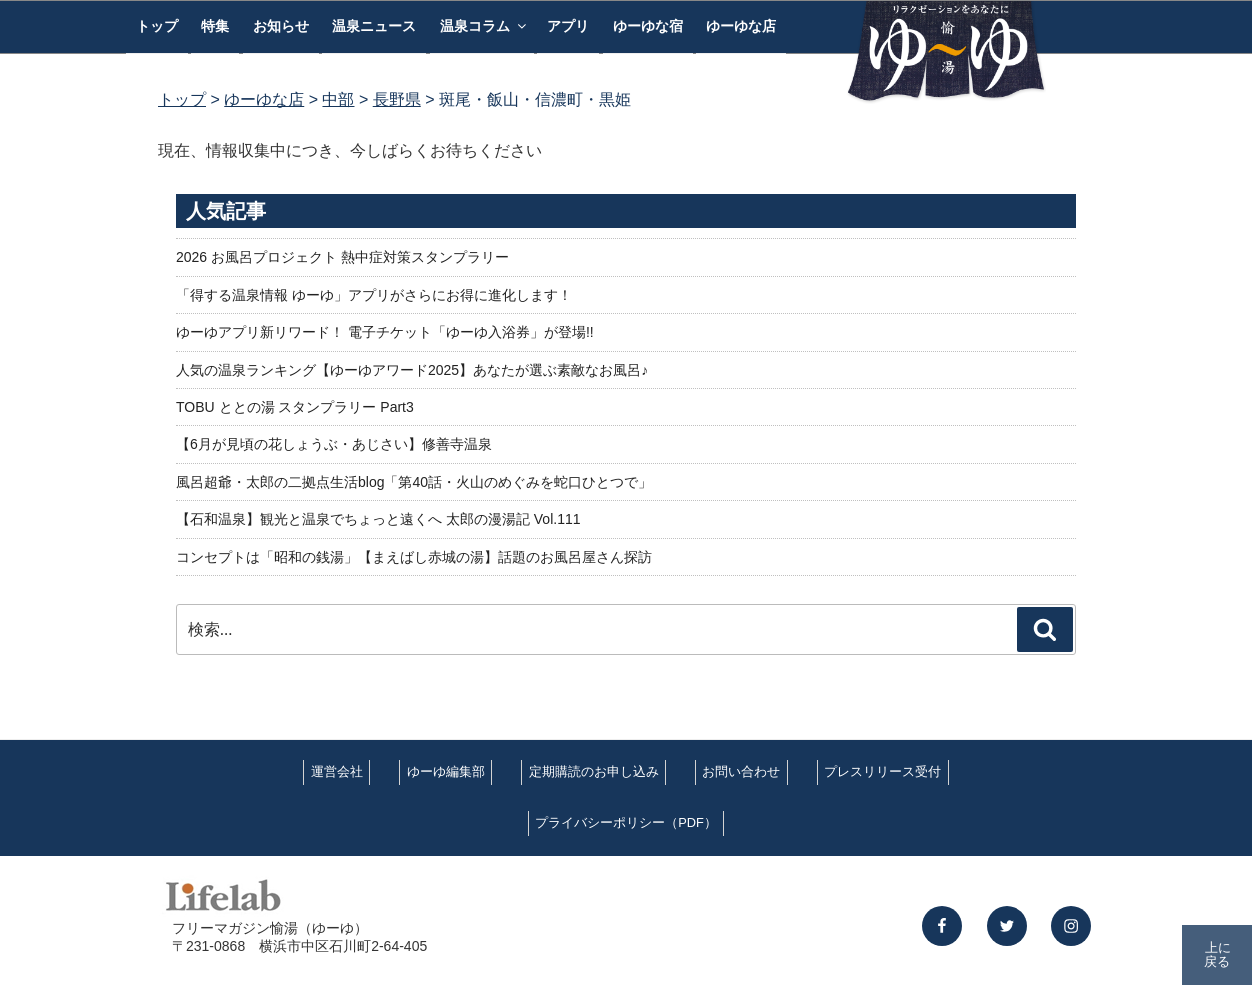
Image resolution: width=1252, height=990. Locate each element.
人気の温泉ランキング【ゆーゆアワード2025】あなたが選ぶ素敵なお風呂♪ (412, 370)
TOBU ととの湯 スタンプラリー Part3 (295, 407)
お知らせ (281, 26)
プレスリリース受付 (882, 771)
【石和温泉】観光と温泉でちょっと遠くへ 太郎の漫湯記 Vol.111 (378, 519)
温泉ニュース (374, 26)
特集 (215, 26)
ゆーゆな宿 (648, 26)
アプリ (568, 26)
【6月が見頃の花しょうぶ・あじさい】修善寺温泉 (334, 444)
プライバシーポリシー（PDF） (626, 822)
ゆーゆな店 (741, 26)
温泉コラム (484, 26)
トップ (157, 26)
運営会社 (337, 771)
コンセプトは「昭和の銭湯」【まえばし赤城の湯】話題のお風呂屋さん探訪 (414, 557)
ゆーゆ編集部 (446, 771)
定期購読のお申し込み (594, 771)
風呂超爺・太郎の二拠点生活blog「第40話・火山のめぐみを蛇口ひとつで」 (414, 482)
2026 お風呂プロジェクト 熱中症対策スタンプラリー (342, 257)
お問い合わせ (741, 771)
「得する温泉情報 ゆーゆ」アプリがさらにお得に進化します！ (374, 295)
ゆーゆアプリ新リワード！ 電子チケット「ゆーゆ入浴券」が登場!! (385, 332)
